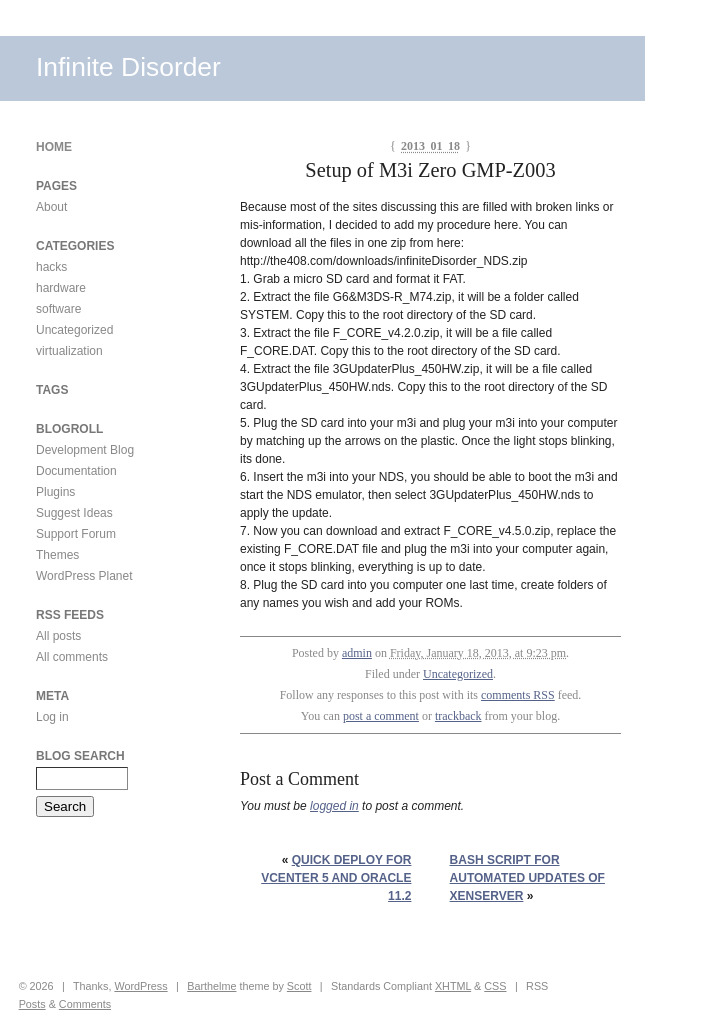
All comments (72, 657)
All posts (58, 636)
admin (357, 653)
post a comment (381, 716)
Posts (32, 1004)
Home (54, 147)
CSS (495, 986)
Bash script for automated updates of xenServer (527, 878)
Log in (52, 717)
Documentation (76, 471)
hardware (61, 288)
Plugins (55, 492)
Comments (85, 1004)
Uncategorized (458, 674)
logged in (334, 806)
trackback (458, 716)
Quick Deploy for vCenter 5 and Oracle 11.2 (336, 878)
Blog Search (80, 756)
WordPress (140, 986)
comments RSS (518, 695)
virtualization (69, 351)
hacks (51, 267)
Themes (57, 555)
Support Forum (76, 534)
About (51, 207)
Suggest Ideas (74, 513)
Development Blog (85, 450)
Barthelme (211, 986)
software (58, 309)
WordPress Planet (84, 576)
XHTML (453, 986)
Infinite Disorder (128, 67)
